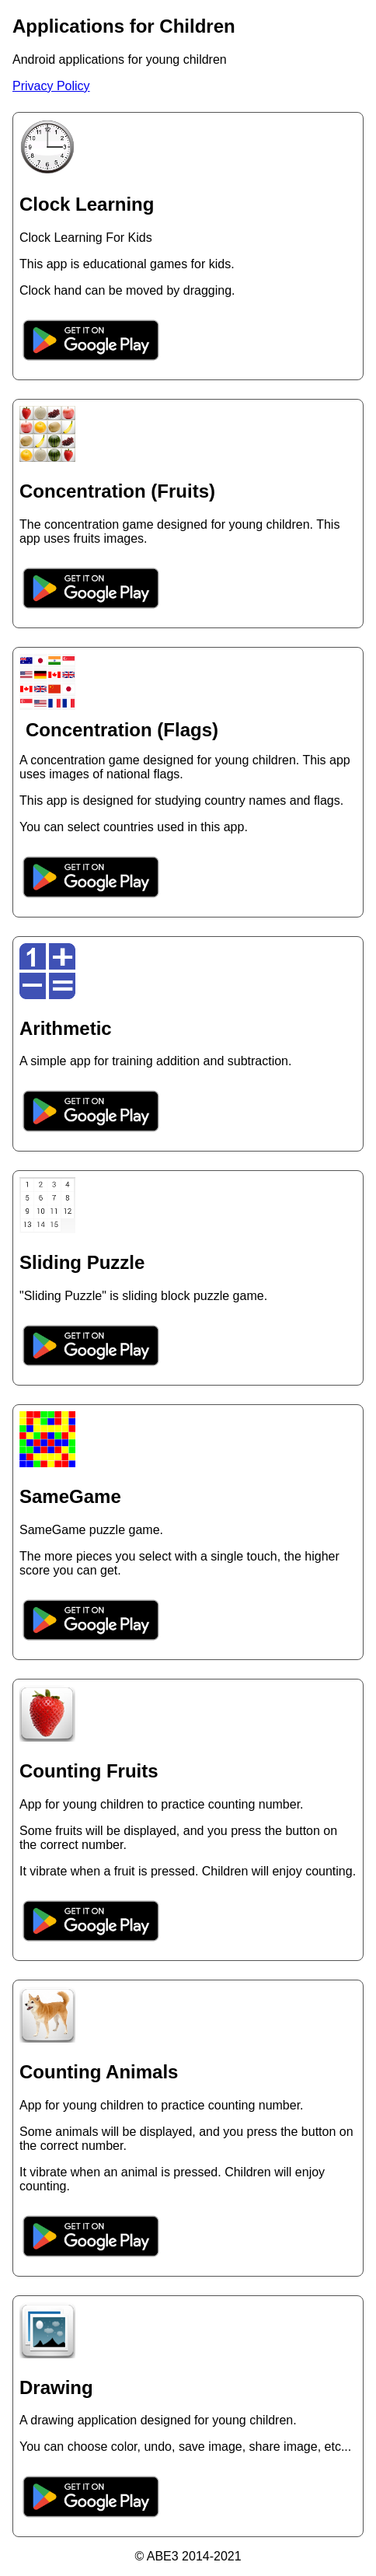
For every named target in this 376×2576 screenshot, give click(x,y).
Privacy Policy (51, 86)
